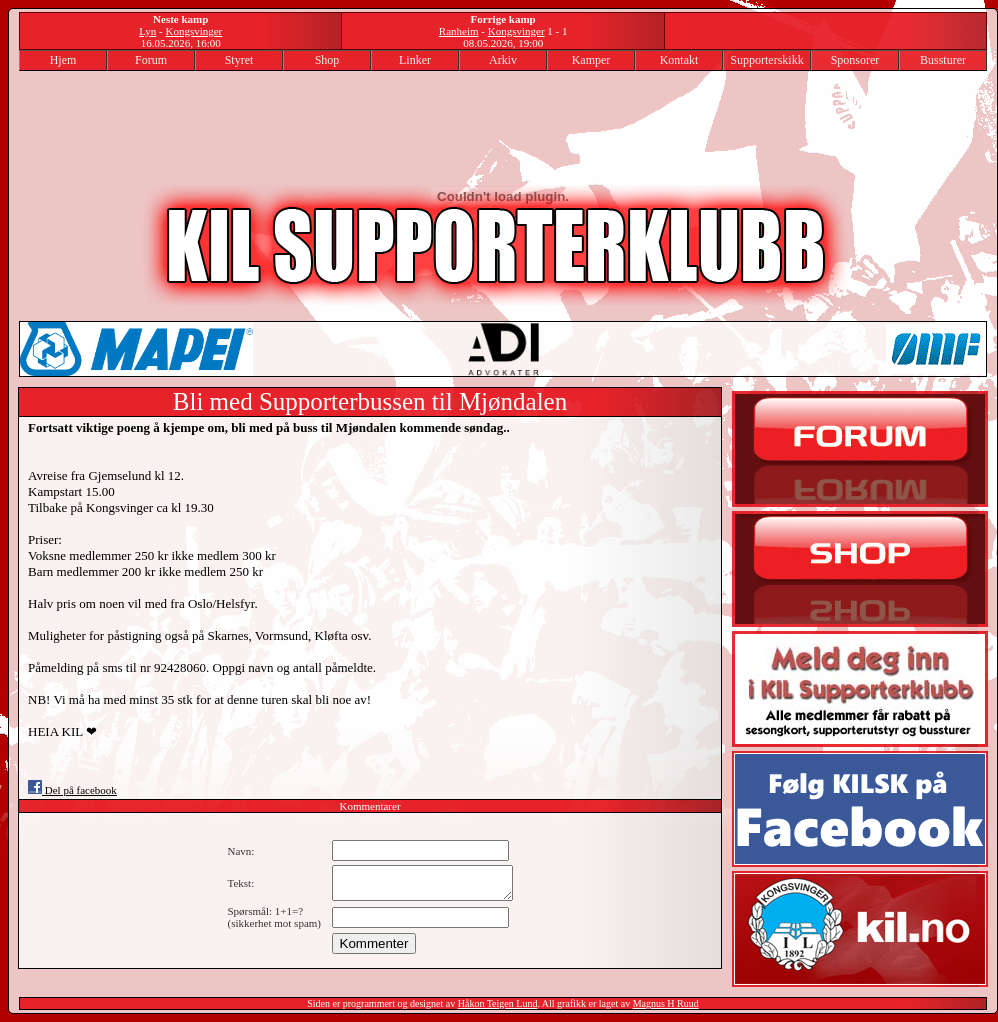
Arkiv (503, 60)
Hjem (63, 60)
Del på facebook (72, 790)
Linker (415, 60)
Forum (151, 60)
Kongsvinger (193, 31)
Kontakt (679, 60)
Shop (327, 60)
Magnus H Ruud (666, 1003)
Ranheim (459, 31)
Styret (239, 60)
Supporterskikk (766, 60)
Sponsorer (855, 60)
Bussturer (943, 60)
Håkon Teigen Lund (498, 1003)
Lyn (147, 31)
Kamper (591, 60)
